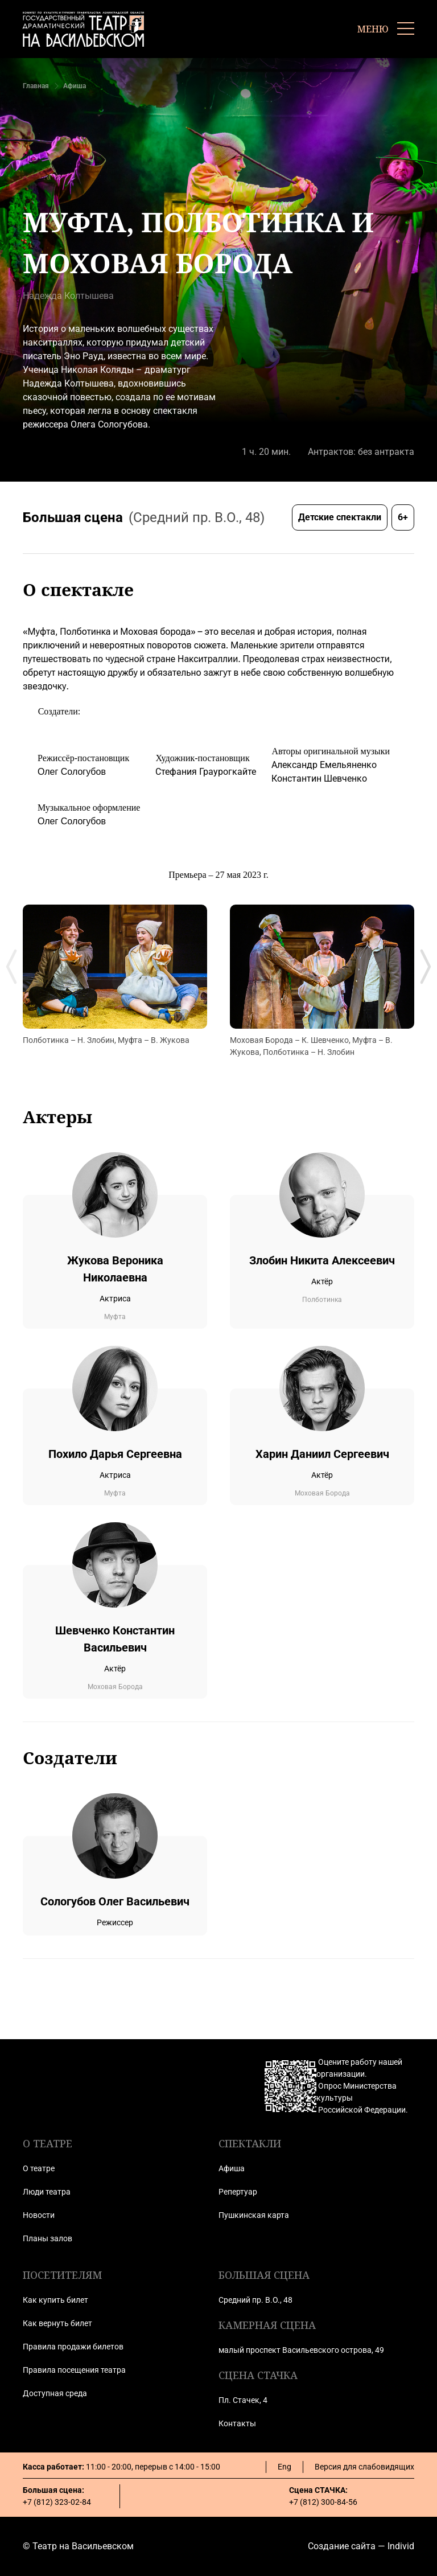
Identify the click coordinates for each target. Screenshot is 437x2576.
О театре (39, 2168)
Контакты (237, 2423)
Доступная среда (55, 2393)
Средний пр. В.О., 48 (255, 2299)
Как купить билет (55, 2299)
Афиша (74, 86)
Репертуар (237, 2191)
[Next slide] (425, 966)
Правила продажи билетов (73, 2346)
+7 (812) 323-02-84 (57, 2502)
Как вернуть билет (57, 2323)
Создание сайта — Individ (361, 2546)
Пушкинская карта (253, 2215)
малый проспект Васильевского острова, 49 (301, 2350)
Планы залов (47, 2238)
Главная (36, 86)
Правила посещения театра (74, 2369)
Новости (39, 2215)
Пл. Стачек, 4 (242, 2400)
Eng (284, 2466)
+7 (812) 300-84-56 (323, 2502)
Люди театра (47, 2191)
